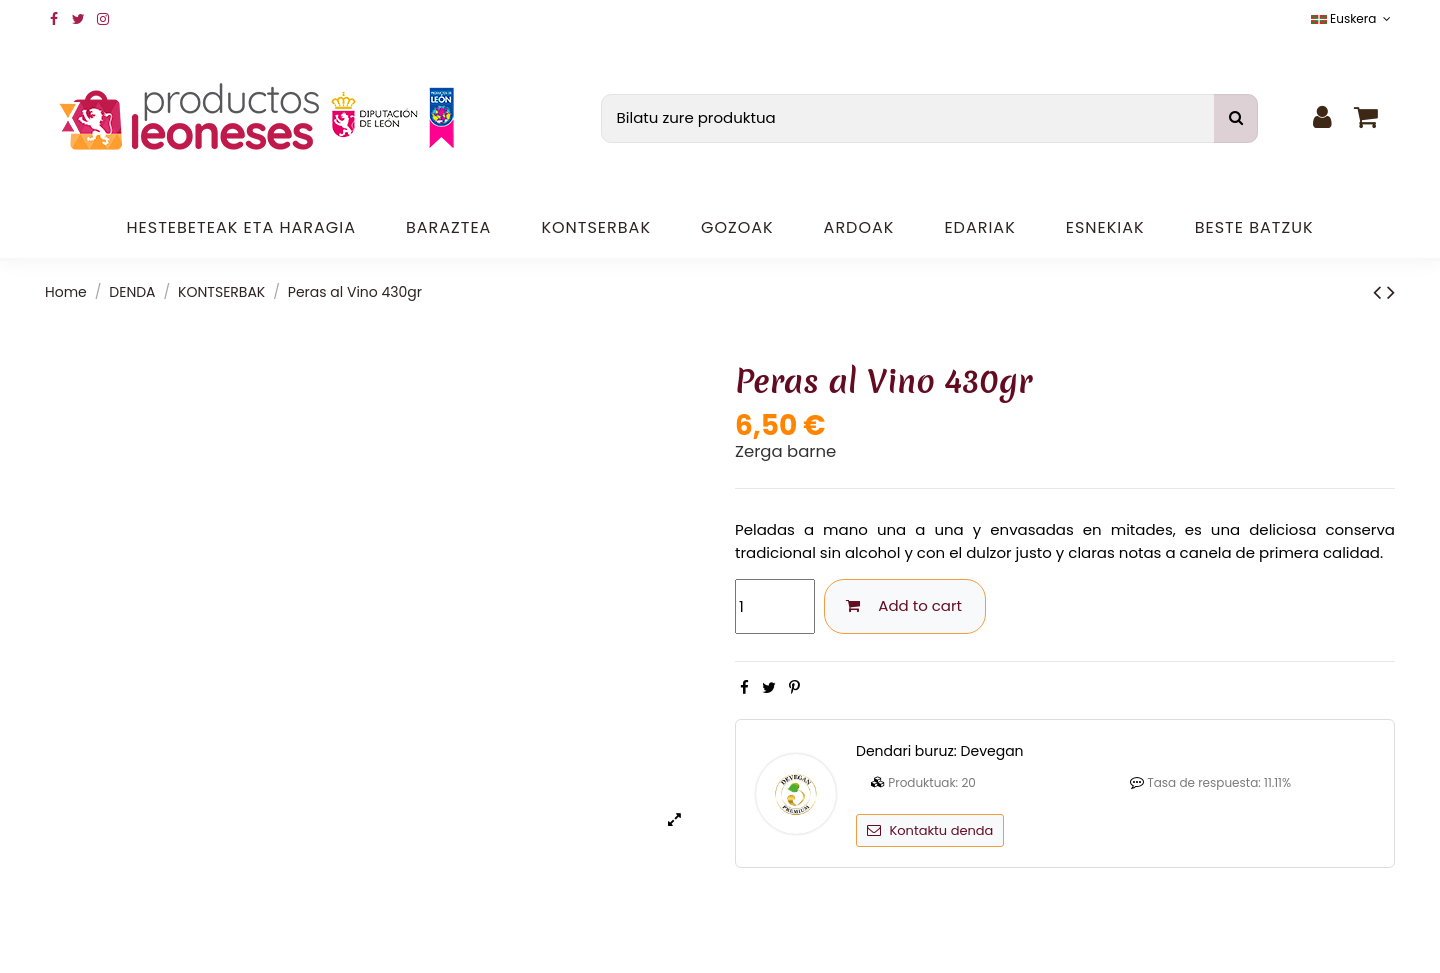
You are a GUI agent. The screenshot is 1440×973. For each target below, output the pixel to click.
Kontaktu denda (930, 830)
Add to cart (905, 605)
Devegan (992, 751)
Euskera (1353, 18)
